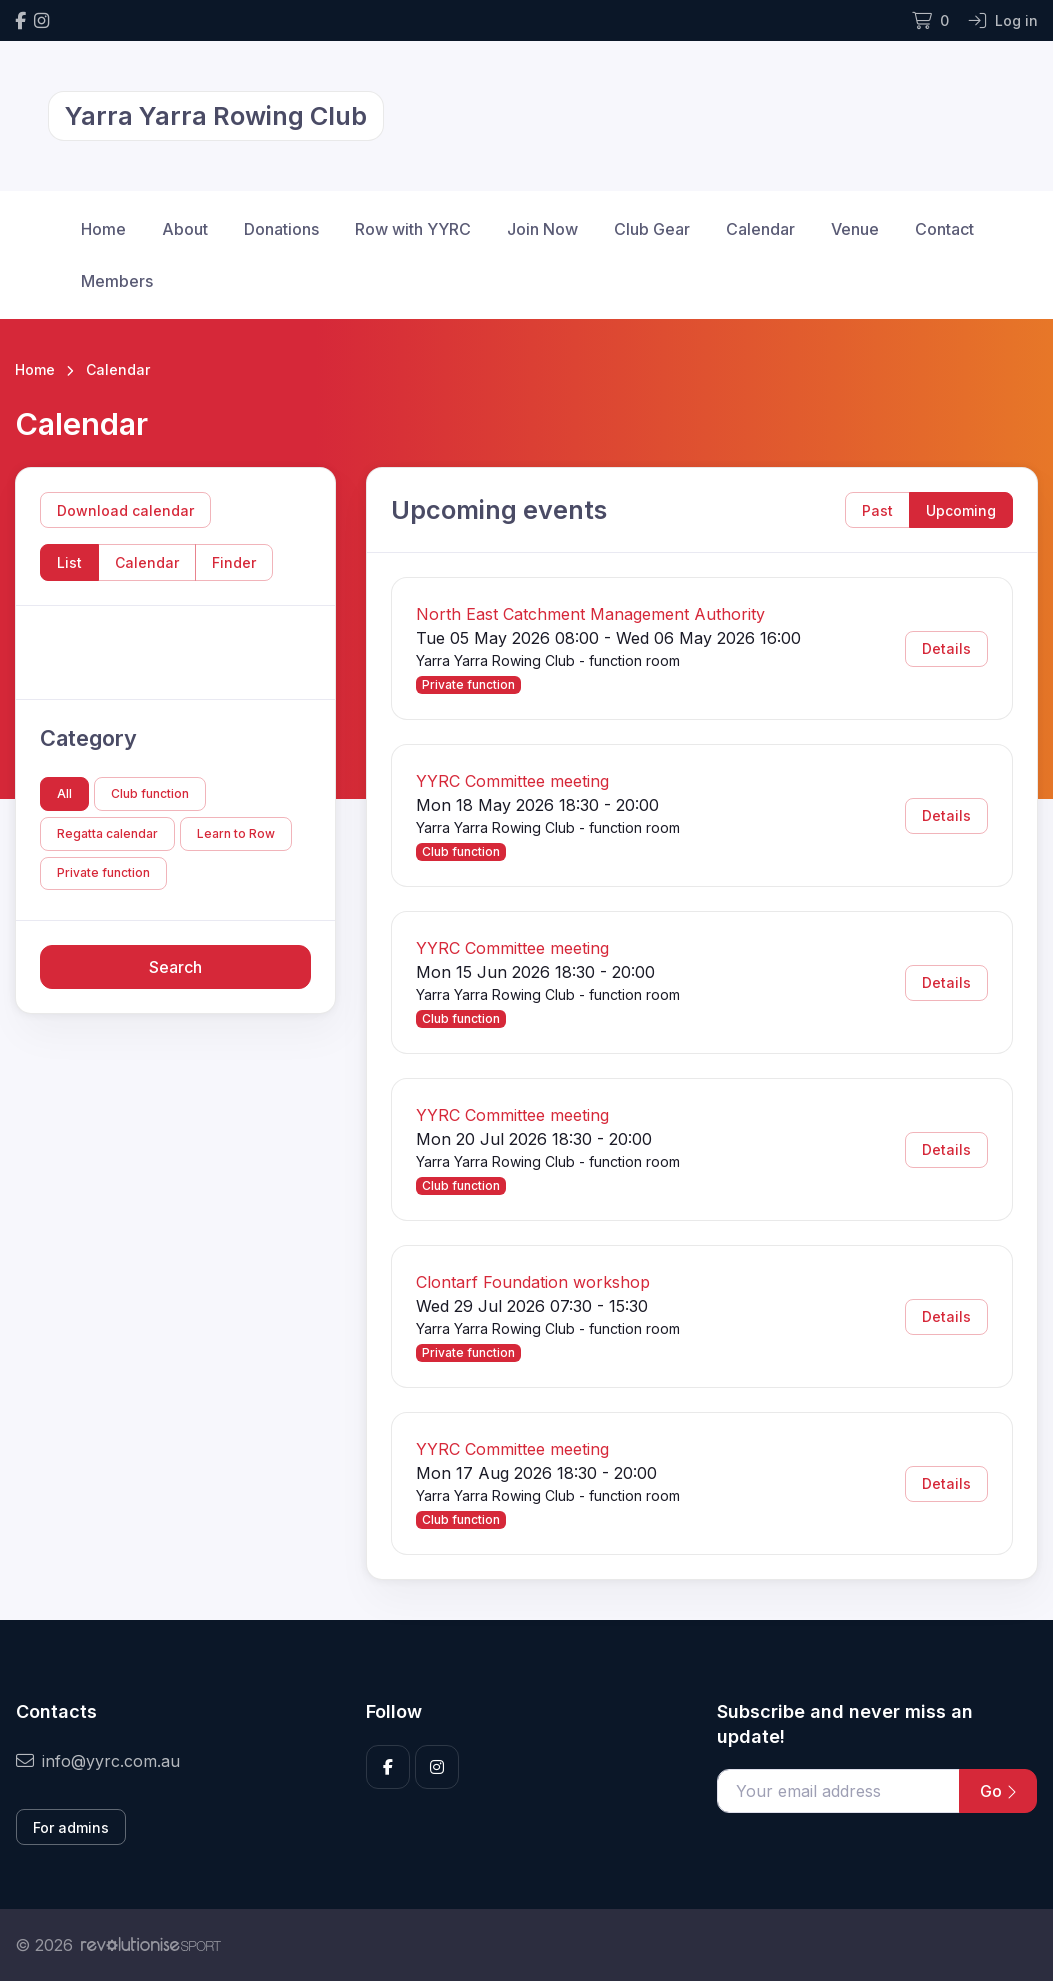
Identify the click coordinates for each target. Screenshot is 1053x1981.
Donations (281, 229)
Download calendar (125, 510)
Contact (944, 229)
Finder (234, 562)
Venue (855, 229)
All (64, 793)
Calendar (760, 229)
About (185, 229)
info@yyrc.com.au (98, 1761)
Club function (150, 793)
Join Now (542, 229)
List (69, 562)
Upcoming (961, 510)
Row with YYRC (413, 229)
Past (877, 510)
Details (946, 648)
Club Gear (652, 229)
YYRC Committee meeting (512, 781)
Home (103, 229)
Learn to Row (236, 833)
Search (175, 967)
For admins (71, 1827)
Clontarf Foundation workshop (533, 1282)
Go (998, 1791)
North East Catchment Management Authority (590, 614)
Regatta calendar (107, 833)
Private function (103, 872)
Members (117, 281)
